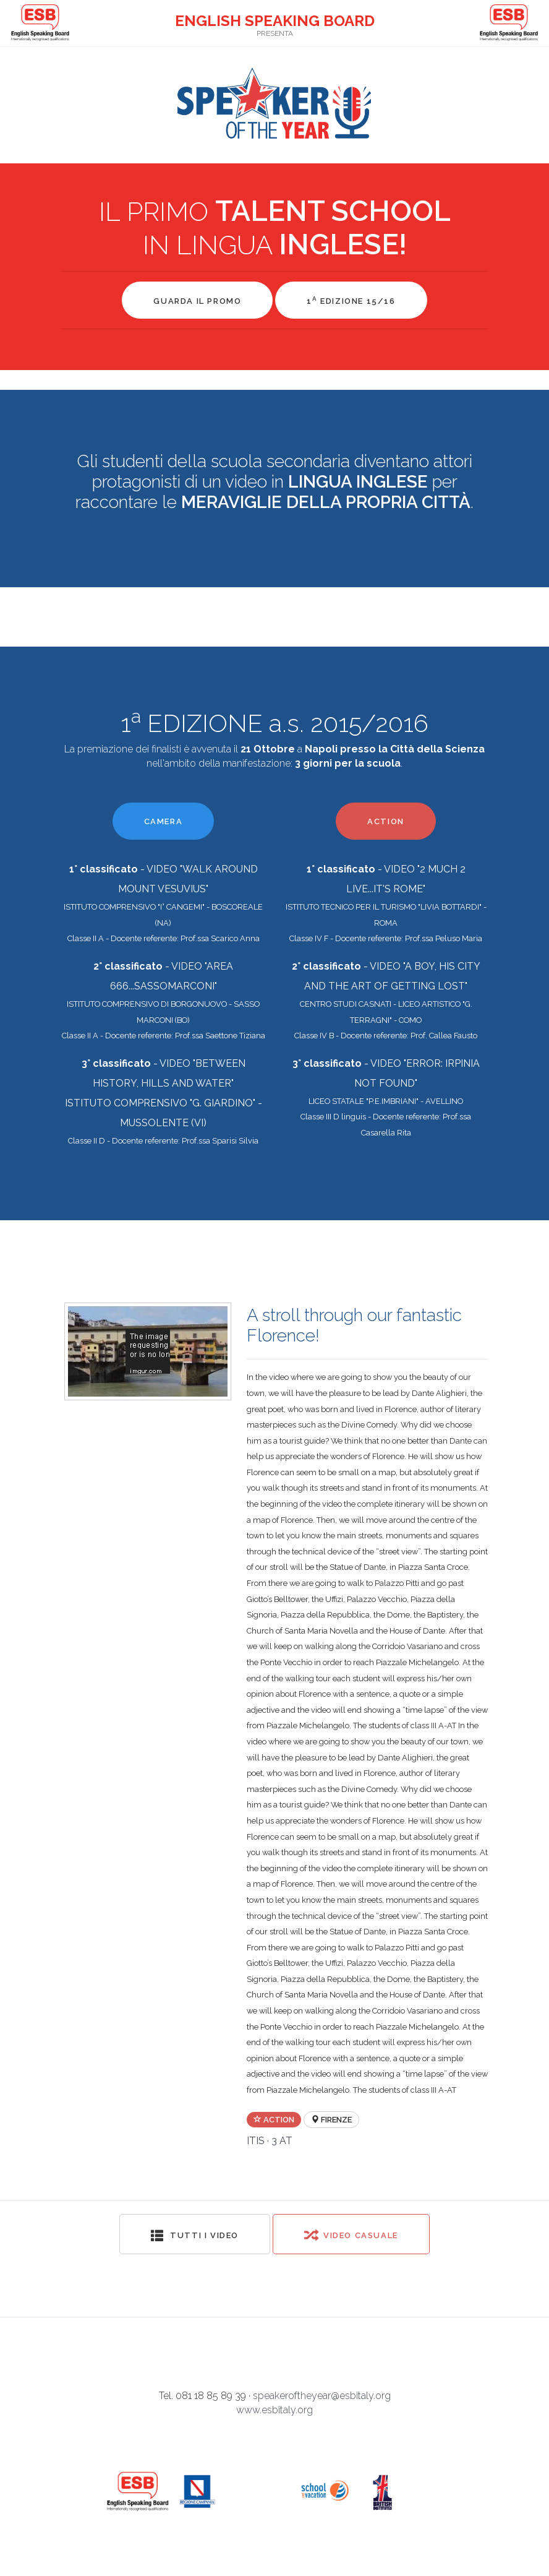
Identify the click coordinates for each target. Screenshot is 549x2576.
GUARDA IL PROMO (197, 301)
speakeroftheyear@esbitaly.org (322, 2396)
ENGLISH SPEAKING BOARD (275, 21)
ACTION (385, 821)
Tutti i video (195, 2235)
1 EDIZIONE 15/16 (351, 300)
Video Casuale (351, 2235)
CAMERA (163, 821)
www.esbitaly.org (274, 2410)
